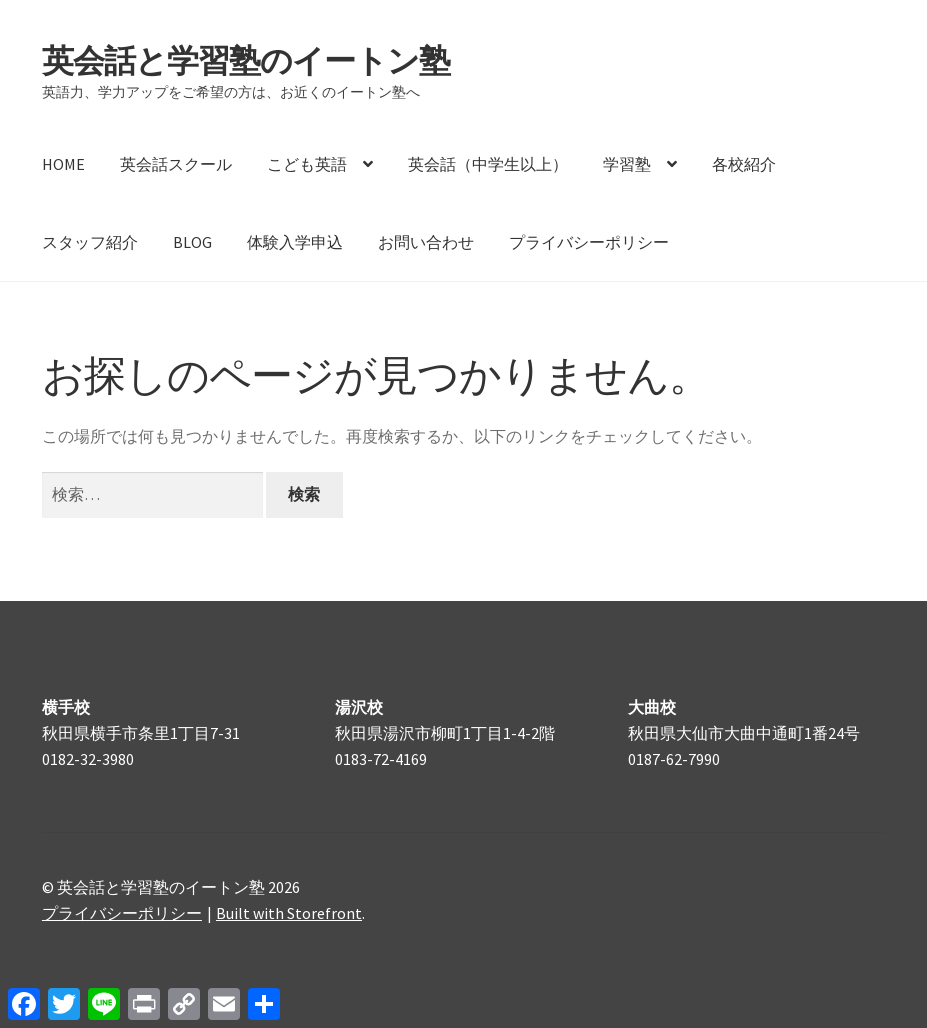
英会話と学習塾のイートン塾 (246, 61)
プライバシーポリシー (589, 242)
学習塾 (627, 164)
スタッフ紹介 (90, 242)
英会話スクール (176, 164)
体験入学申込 (295, 242)
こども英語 (307, 164)
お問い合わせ (426, 242)
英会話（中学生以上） (488, 164)
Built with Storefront (289, 913)
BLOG (192, 242)
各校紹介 (744, 164)
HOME (63, 164)
